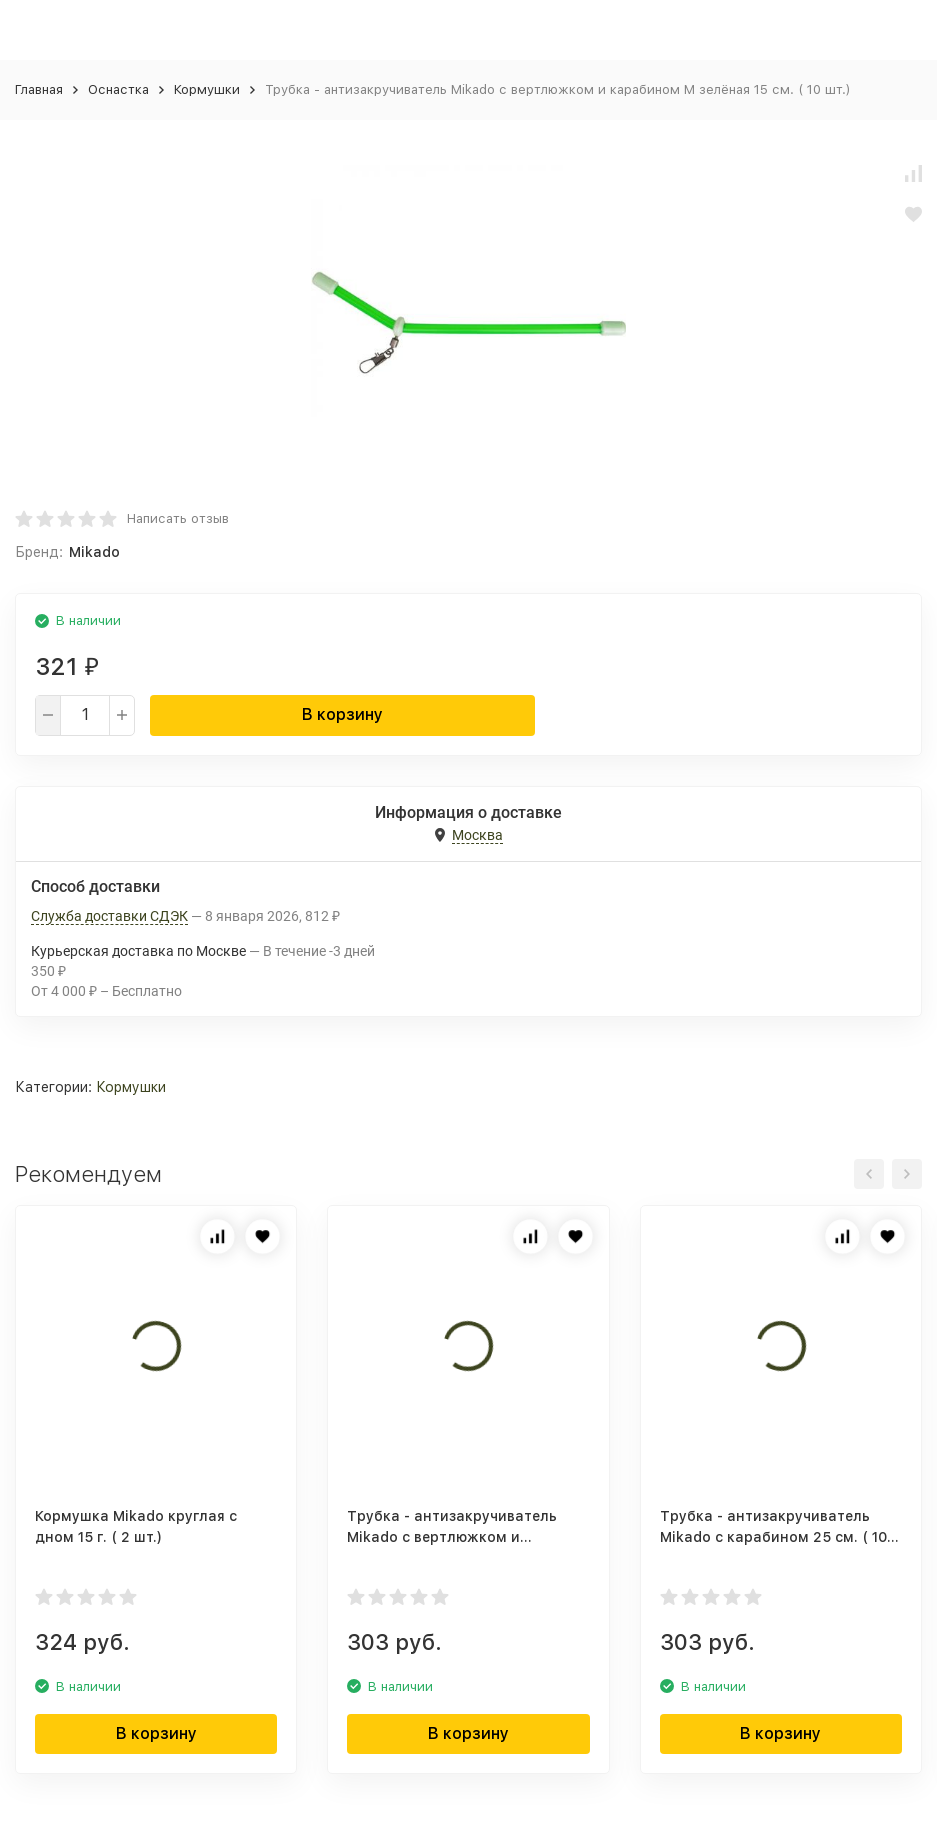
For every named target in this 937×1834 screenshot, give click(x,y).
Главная (39, 89)
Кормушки (207, 89)
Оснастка (118, 89)
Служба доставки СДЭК (109, 916)
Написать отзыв (178, 518)
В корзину (342, 714)
